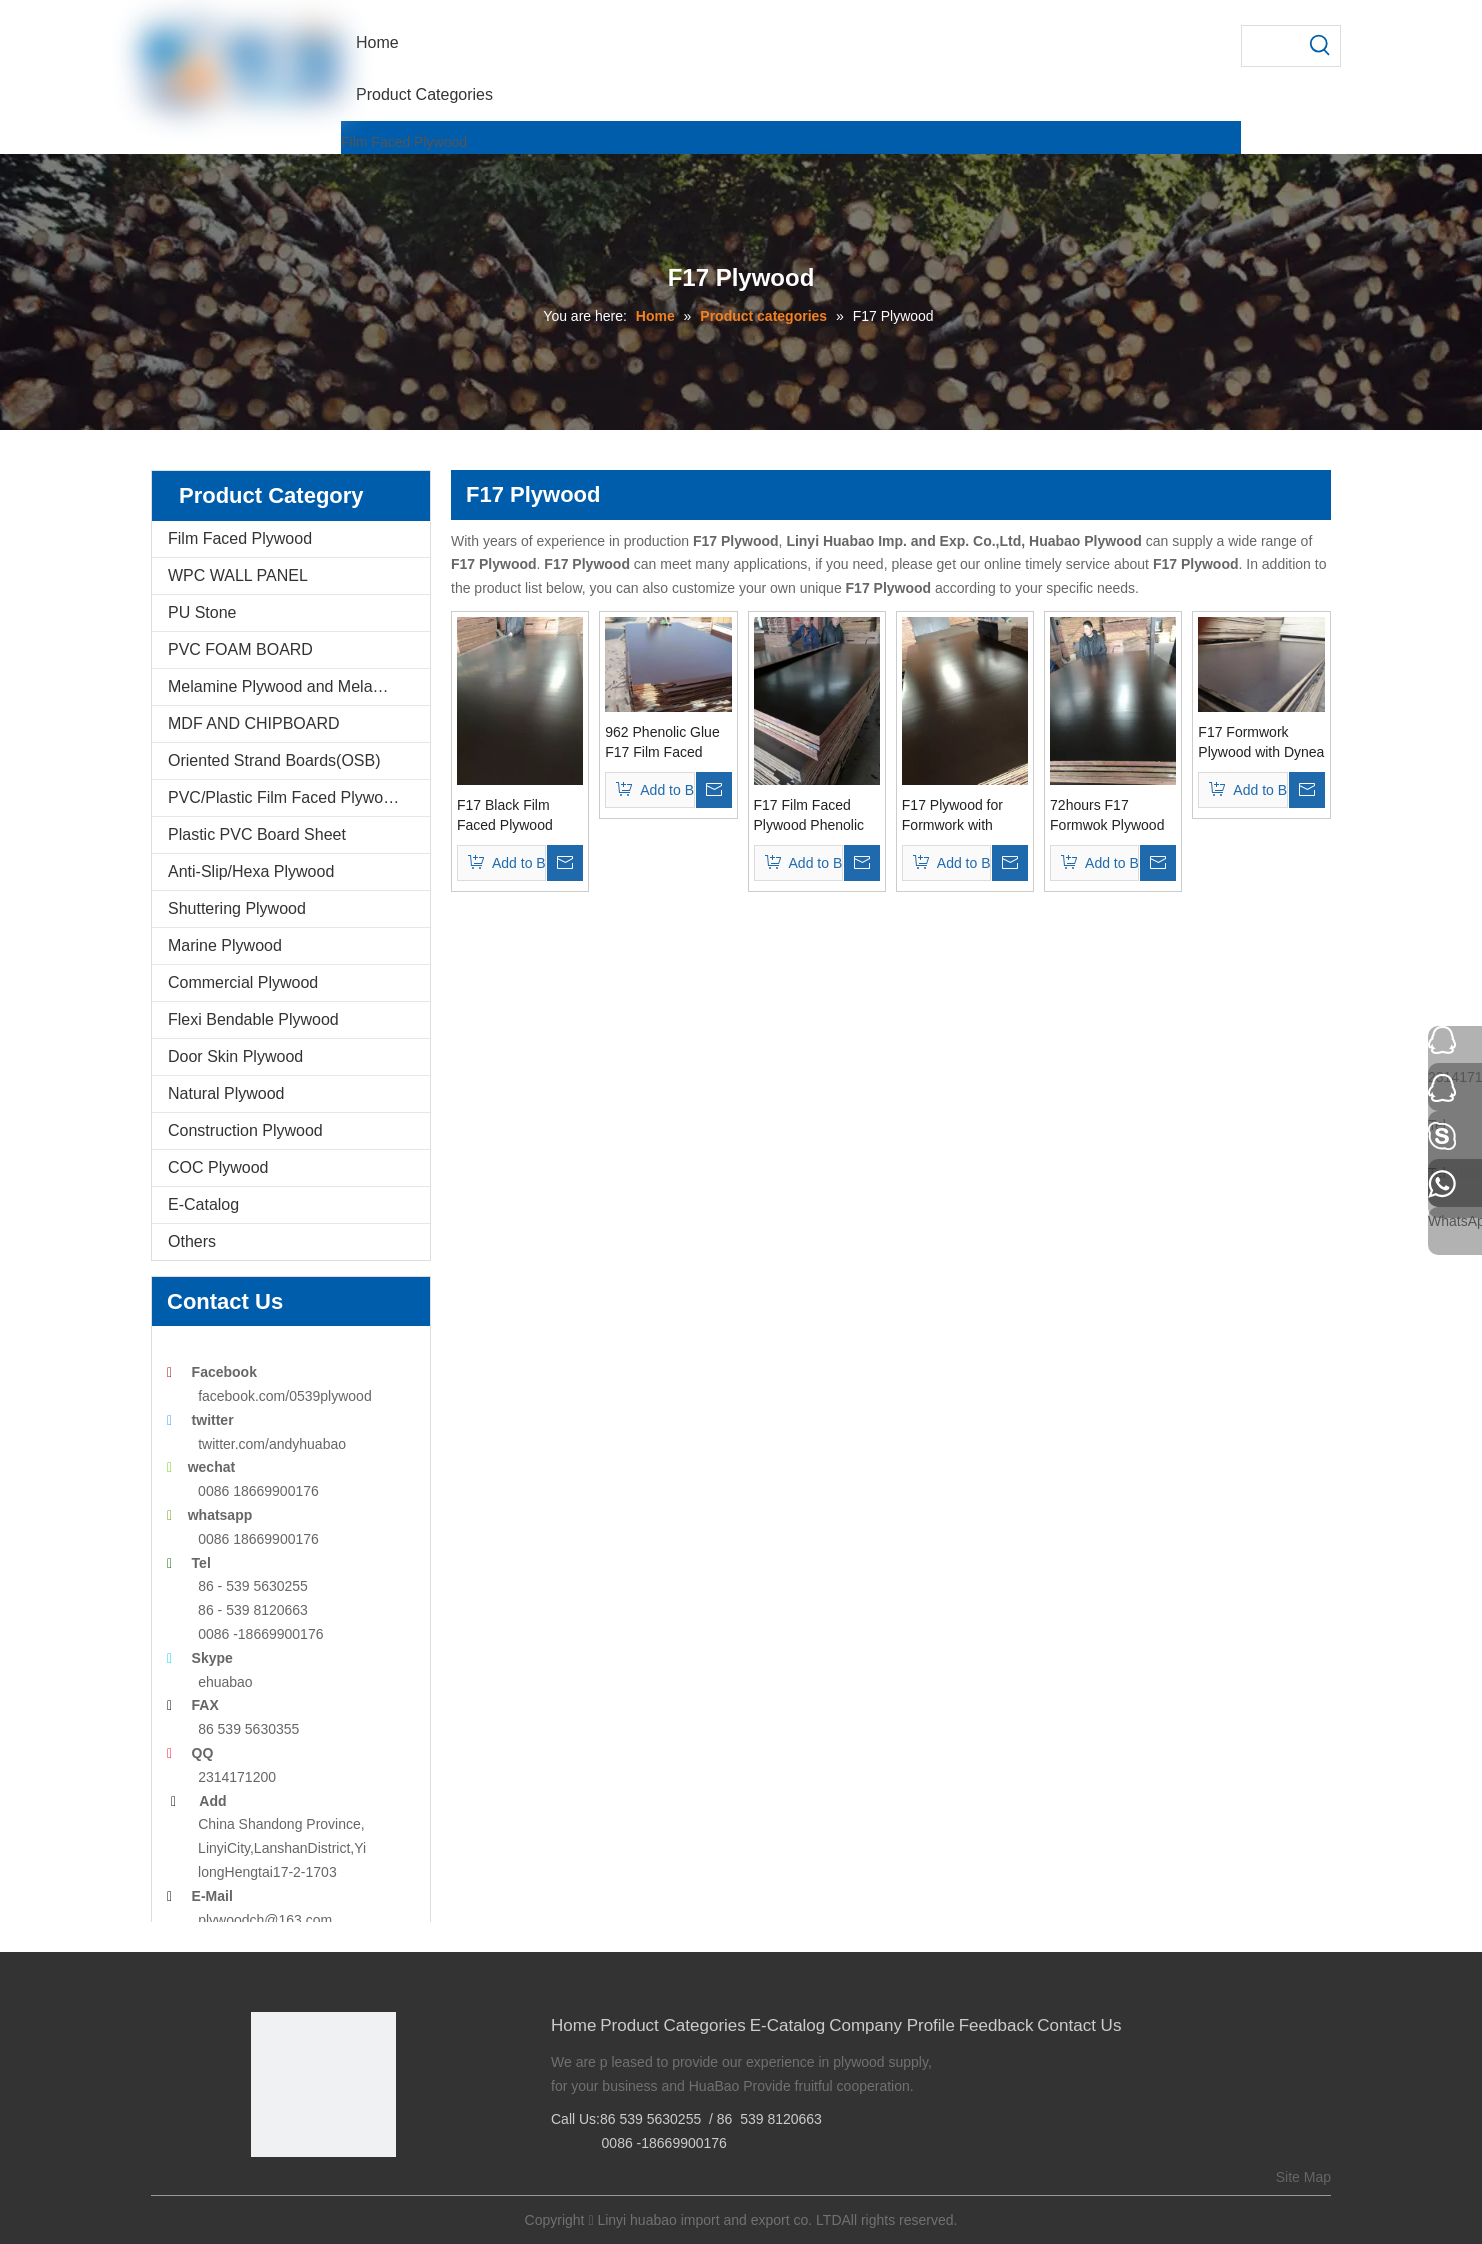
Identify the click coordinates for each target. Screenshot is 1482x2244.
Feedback (996, 2025)
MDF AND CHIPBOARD (254, 723)
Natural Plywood (226, 1093)
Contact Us (1079, 2025)
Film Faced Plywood (404, 142)
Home (573, 2025)
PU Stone (202, 612)
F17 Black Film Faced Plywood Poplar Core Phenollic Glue (505, 816)
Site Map (1303, 2177)
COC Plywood (218, 1167)
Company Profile (892, 2025)
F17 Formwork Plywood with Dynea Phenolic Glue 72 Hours (1261, 743)
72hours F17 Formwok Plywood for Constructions (1107, 816)
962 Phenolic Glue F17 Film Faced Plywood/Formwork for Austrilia (664, 743)
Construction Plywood (245, 1130)
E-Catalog (203, 1204)
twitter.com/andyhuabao (272, 1444)
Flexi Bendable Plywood (253, 1019)
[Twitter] (326, 2190)
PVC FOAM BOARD (240, 649)
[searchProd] (1271, 46)
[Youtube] (357, 2190)
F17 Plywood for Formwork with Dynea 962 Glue (952, 816)
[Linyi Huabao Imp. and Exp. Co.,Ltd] (323, 2084)
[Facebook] (264, 2190)
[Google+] (295, 2190)
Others (192, 1241)
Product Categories (673, 2025)
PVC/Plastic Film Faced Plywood (284, 797)
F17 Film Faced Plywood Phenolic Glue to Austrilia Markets (809, 816)
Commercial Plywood (243, 982)
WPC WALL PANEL (238, 575)
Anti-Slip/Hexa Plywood (251, 871)
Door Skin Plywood (235, 1056)
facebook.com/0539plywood (285, 1396)
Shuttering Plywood (237, 908)
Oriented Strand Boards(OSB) (274, 760)
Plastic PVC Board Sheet (257, 834)
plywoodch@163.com (265, 1920)
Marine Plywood (225, 945)
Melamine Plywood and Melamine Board (299, 686)
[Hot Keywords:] (1320, 46)
